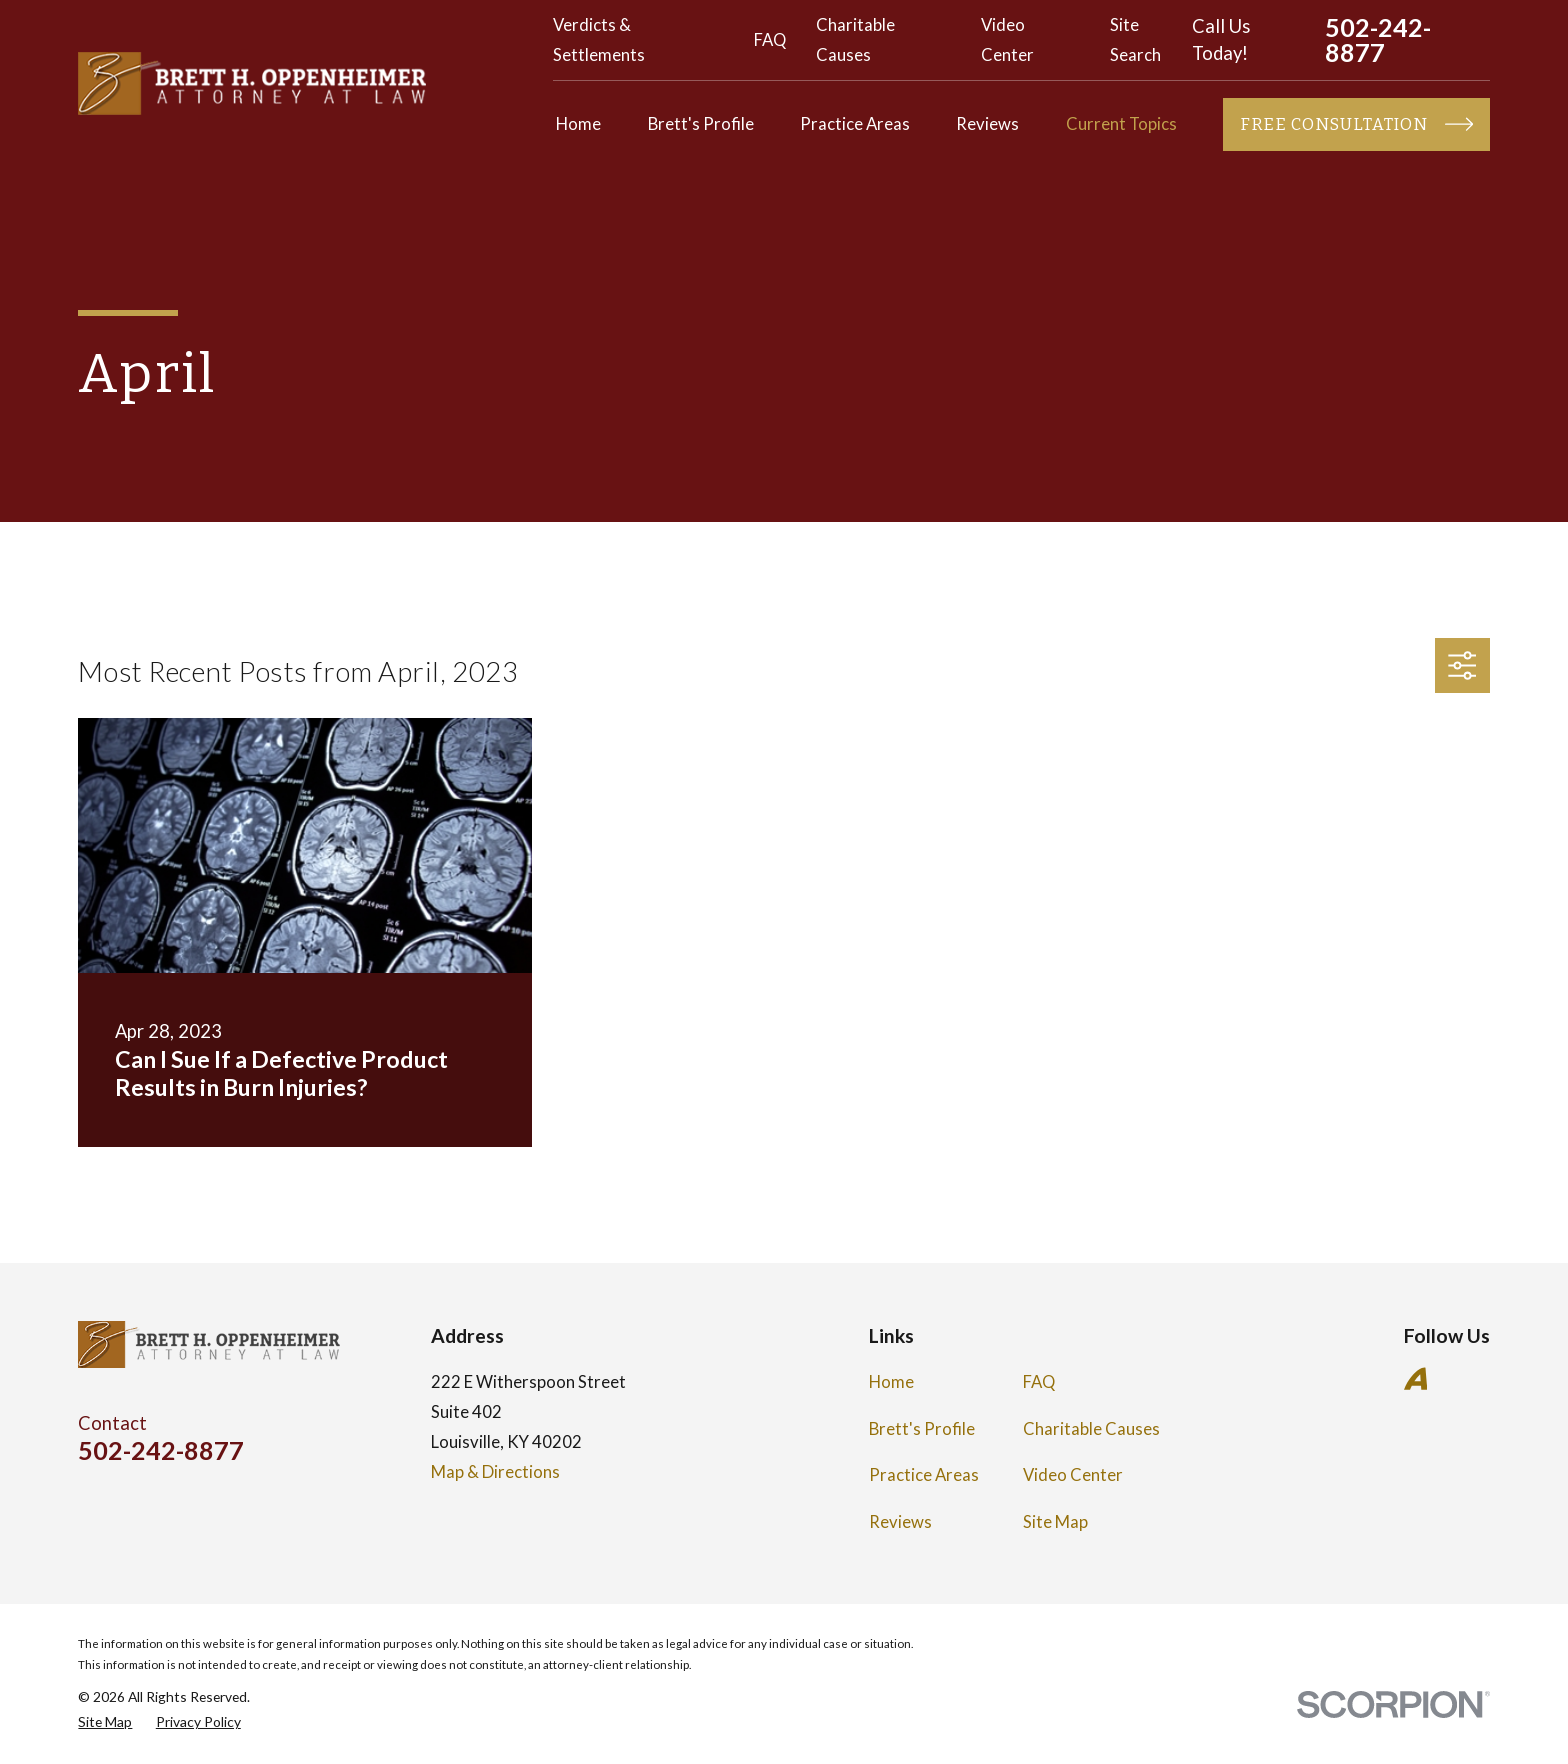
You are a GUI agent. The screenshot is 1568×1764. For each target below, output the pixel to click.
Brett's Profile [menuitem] (701, 124)
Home (891, 1382)
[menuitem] (105, 1721)
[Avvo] (1415, 1378)
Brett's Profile (922, 1429)
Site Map (1055, 1522)
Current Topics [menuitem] (1121, 124)
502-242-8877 (1378, 40)
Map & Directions (495, 1472)
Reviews (900, 1522)
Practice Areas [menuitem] (855, 124)
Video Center (1073, 1475)
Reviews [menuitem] (987, 124)
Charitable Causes (1091, 1429)
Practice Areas (924, 1475)
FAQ (770, 40)
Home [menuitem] (578, 124)
